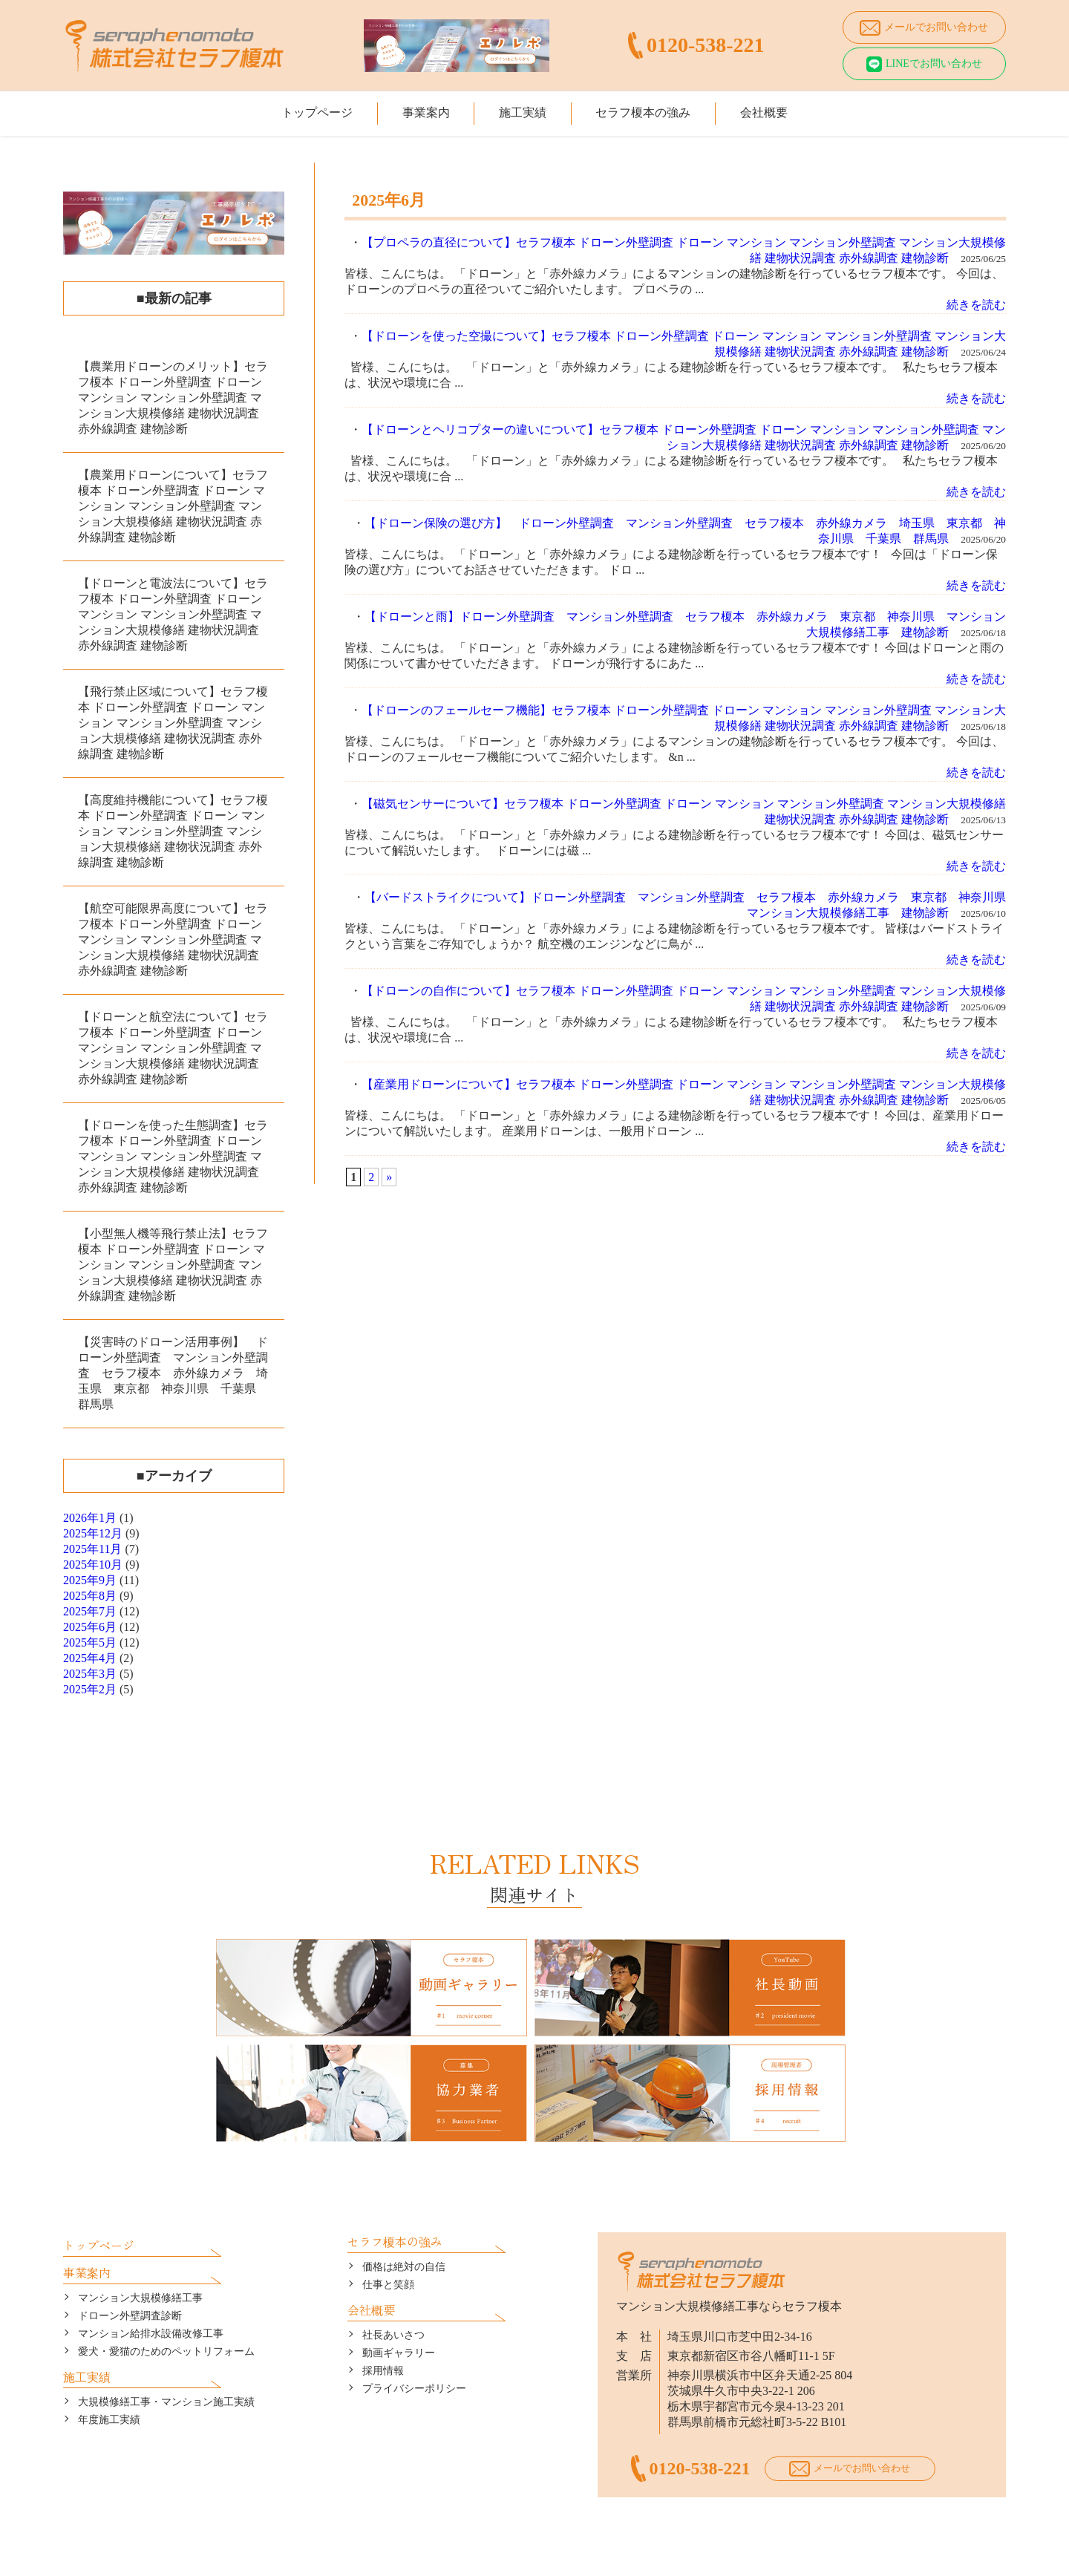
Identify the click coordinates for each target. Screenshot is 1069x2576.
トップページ (295, 109)
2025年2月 (90, 1689)
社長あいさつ (393, 2301)
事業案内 (415, 109)
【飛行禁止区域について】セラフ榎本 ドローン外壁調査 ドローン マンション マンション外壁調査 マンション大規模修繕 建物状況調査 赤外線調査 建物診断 (173, 722)
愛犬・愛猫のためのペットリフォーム (166, 2317)
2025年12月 (92, 1533)
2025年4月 (90, 1658)
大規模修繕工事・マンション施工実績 (166, 2367)
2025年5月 (90, 1642)
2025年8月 (90, 1595)
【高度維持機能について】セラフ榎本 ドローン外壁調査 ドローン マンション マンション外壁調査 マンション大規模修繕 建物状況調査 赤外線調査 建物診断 (173, 831)
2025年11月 (92, 1549)
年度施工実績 (109, 2385)
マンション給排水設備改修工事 (150, 2299)
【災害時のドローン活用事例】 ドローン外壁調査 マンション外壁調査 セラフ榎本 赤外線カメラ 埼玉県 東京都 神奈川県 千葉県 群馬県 (173, 1373)
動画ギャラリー (398, 2318)
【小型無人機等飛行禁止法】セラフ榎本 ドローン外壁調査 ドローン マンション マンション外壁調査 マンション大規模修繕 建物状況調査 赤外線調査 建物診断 (173, 1264)
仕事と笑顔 (388, 2250)
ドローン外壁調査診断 (130, 2281)
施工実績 (522, 109)
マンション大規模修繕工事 (140, 2263)
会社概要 (785, 109)
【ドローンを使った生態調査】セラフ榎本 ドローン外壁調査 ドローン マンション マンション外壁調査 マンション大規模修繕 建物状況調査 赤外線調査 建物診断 (173, 1156)
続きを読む (976, 304)
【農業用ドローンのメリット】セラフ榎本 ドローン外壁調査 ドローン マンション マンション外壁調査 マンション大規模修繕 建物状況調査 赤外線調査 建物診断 (173, 397)
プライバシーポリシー (414, 2354)
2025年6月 (90, 1627)
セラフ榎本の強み (654, 109)
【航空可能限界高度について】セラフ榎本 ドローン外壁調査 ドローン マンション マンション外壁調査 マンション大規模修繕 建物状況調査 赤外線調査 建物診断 (173, 939)
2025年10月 (92, 1564)
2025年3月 (90, 1673)
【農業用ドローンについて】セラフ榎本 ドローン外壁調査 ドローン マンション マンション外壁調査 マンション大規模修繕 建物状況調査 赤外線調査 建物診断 (173, 505)
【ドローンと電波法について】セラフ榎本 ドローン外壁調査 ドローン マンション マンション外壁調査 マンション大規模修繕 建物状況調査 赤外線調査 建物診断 (173, 614)
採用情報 (383, 2336)
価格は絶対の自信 (403, 2232)
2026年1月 (90, 1517)
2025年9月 (90, 1580)
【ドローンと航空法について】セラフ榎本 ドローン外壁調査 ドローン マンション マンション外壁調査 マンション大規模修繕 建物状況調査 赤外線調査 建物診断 (173, 1047)
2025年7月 (90, 1611)
